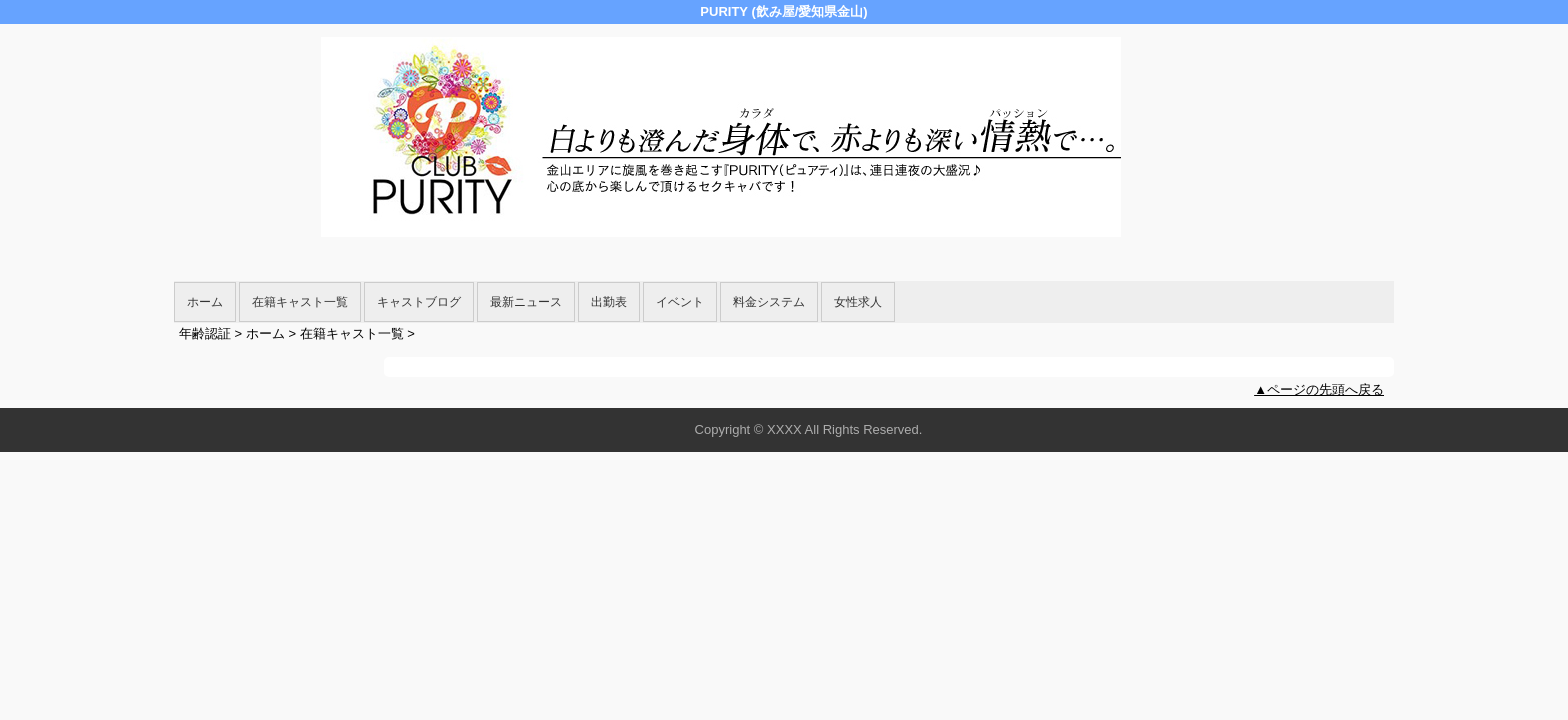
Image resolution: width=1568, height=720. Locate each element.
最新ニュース (526, 302)
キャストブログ (419, 302)
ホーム (205, 302)
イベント (680, 302)
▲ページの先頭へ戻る (1319, 389)
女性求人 (858, 302)
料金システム (769, 302)
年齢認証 (205, 333)
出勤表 (609, 302)
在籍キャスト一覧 (300, 302)
